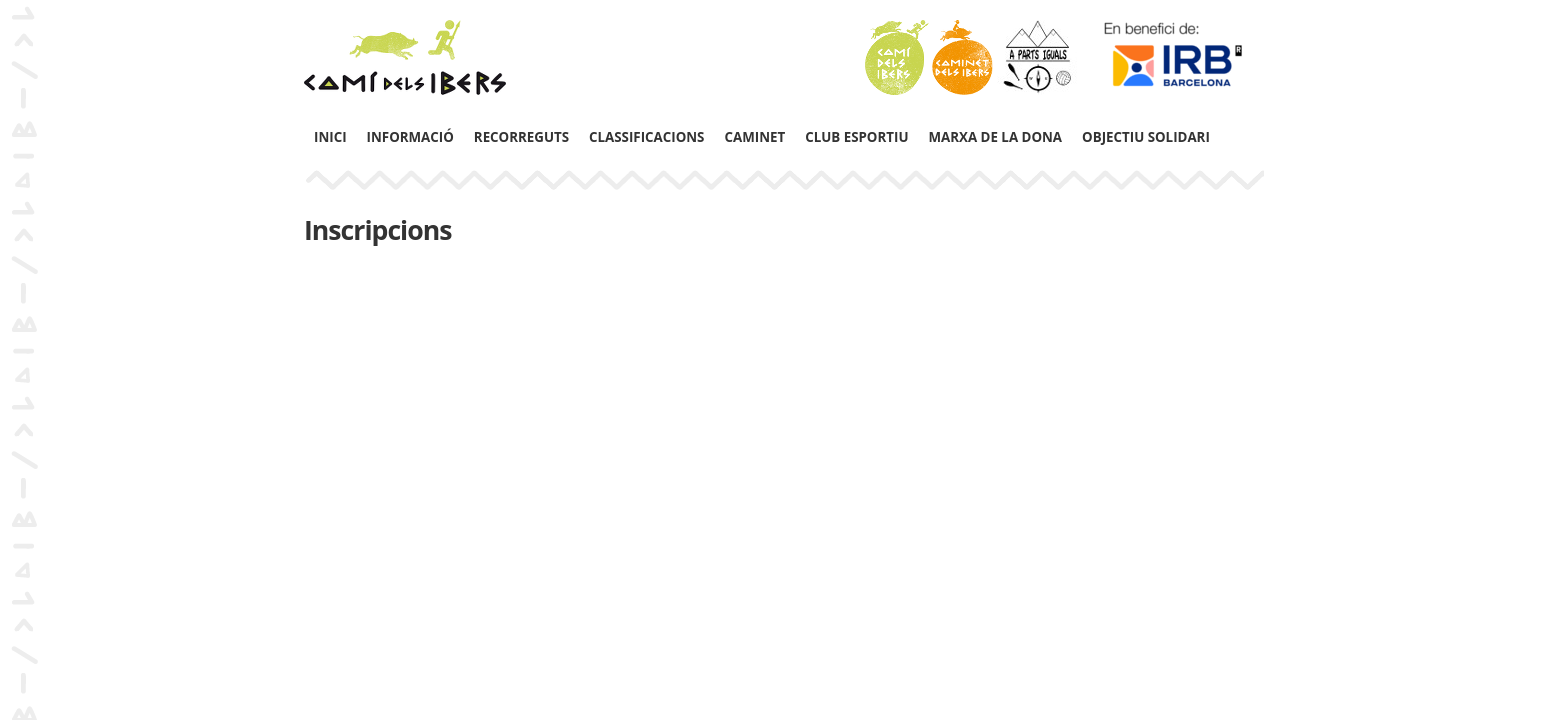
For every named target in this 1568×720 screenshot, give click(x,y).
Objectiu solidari (1146, 137)
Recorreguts (521, 137)
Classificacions (646, 137)
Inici (330, 137)
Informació (410, 137)
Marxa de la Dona (995, 137)
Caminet (754, 137)
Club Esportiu (856, 137)
